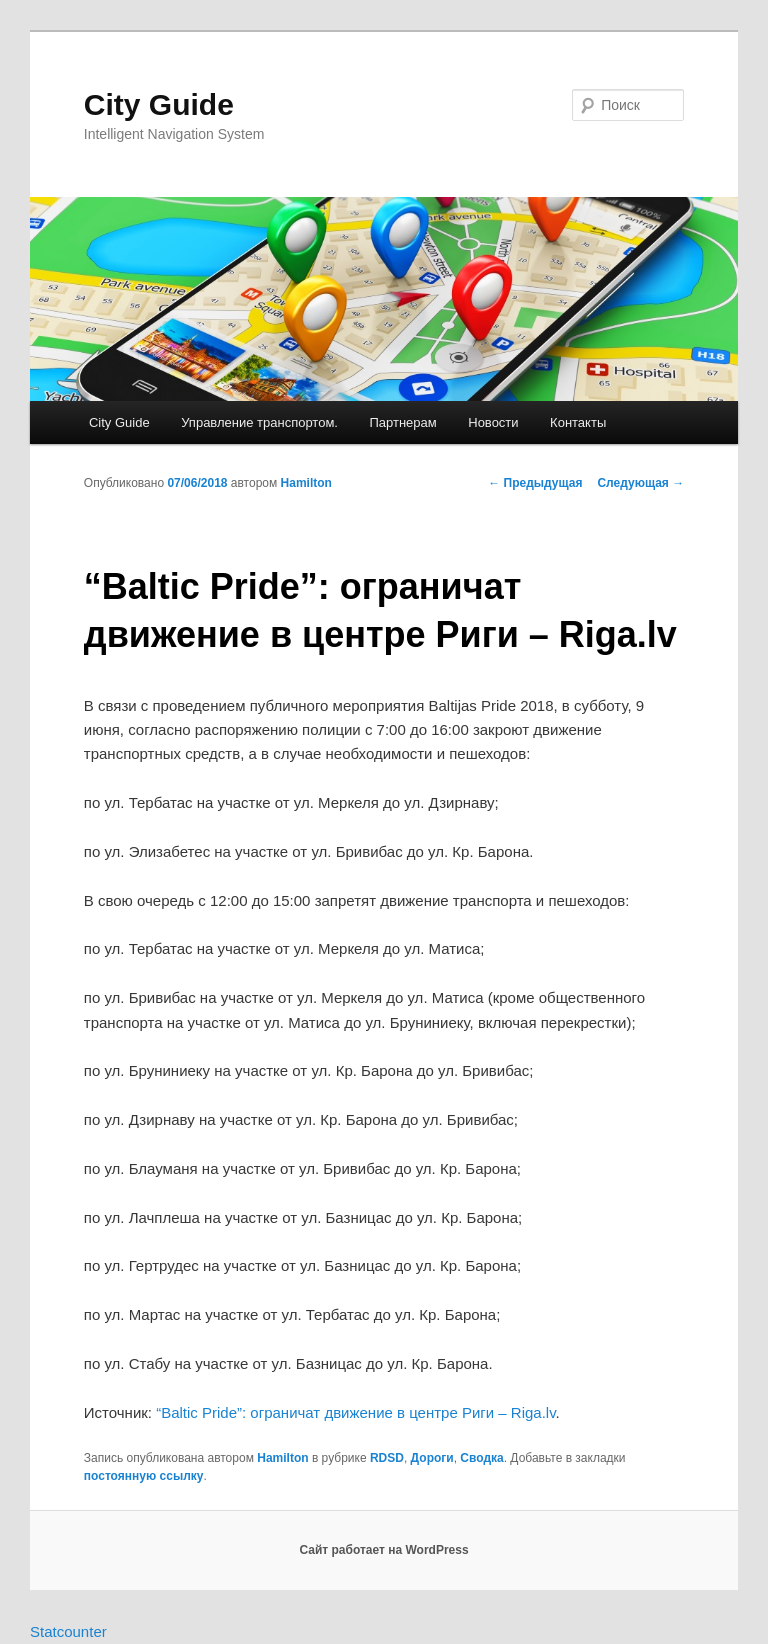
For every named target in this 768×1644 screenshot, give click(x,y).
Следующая (640, 483)
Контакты (578, 422)
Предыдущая (535, 483)
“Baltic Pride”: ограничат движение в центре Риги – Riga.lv (355, 1412)
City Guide (159, 104)
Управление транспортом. (259, 422)
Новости (493, 422)
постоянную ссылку (144, 1476)
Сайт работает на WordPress (383, 1550)
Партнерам (402, 422)
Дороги (432, 1458)
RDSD (387, 1458)
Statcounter (68, 1631)
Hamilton (306, 483)
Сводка (481, 1458)
